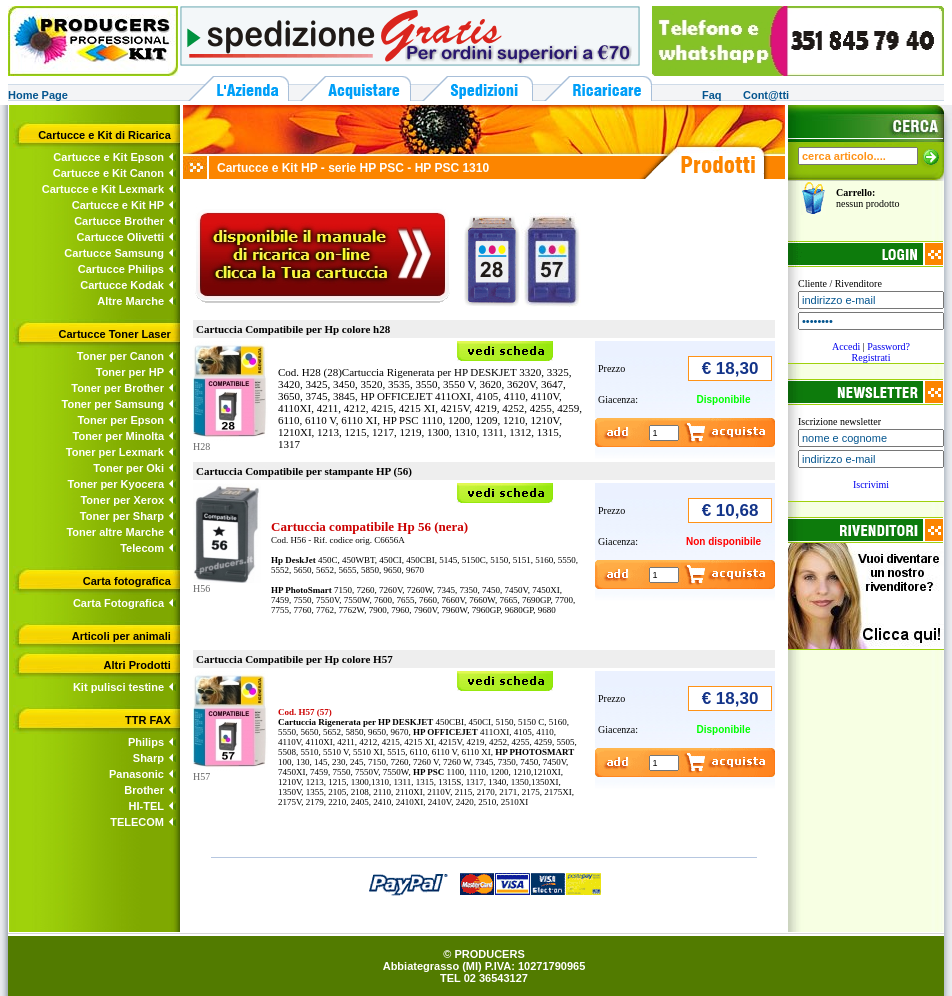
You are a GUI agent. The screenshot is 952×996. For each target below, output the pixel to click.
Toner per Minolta (118, 436)
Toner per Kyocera (116, 484)
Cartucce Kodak (122, 285)
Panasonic (136, 774)
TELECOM (137, 822)
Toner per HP (130, 372)
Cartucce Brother (119, 221)
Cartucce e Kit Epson (108, 157)
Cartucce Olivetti (120, 237)
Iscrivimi (871, 484)
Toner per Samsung (113, 404)
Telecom (142, 548)
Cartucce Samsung (114, 253)
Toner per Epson (120, 420)
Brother (144, 790)
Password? (888, 346)
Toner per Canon (120, 356)
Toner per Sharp (122, 516)
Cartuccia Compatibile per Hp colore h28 (293, 329)
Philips (146, 742)
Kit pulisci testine (118, 687)
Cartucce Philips (121, 269)
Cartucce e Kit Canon (108, 173)
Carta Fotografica (118, 603)
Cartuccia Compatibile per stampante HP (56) (304, 471)
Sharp (148, 758)
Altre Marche (130, 301)
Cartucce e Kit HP (118, 205)
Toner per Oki (128, 468)
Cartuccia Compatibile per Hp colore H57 (294, 659)
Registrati (871, 357)
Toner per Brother (117, 388)
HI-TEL (146, 806)
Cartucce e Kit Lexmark (103, 189)
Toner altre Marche (115, 532)
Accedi (846, 346)
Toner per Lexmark (115, 452)
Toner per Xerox (122, 500)
